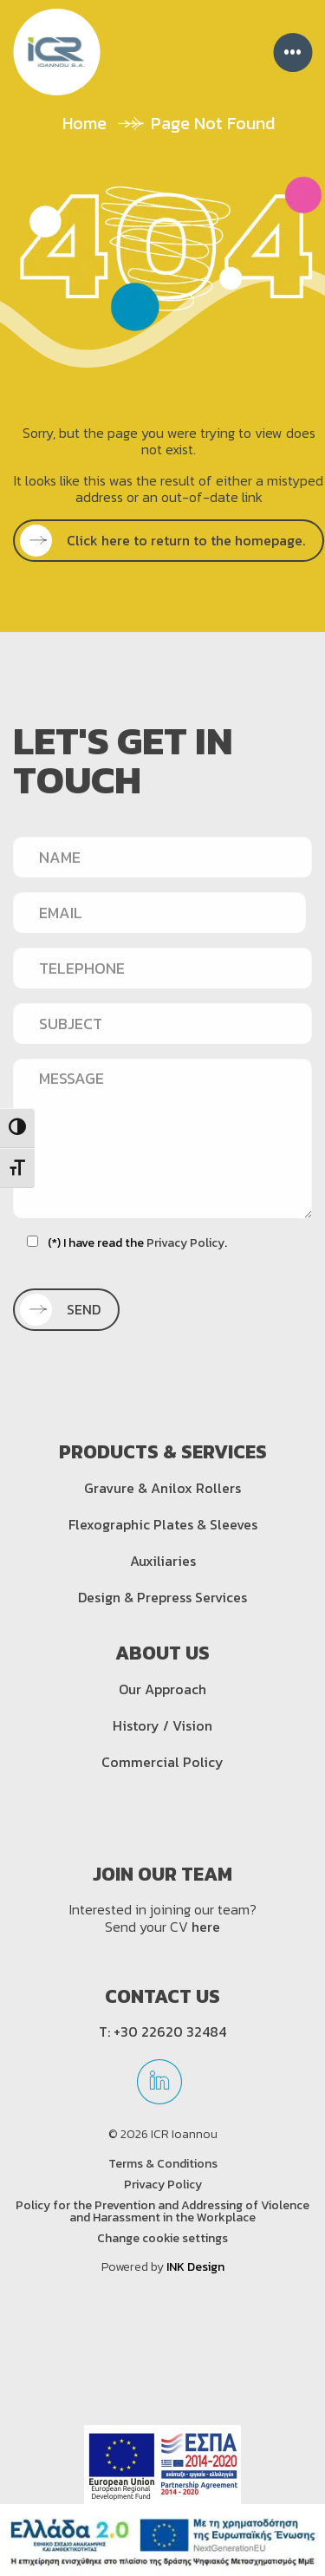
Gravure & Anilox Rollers (162, 1487)
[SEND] (66, 1309)
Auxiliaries (163, 1560)
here (206, 1926)
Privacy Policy (185, 1243)
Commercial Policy (162, 1761)
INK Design (195, 2267)
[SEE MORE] (168, 540)
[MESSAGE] (162, 1138)
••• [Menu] (292, 51)
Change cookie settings (162, 2238)
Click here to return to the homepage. (167, 540)
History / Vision (162, 1725)
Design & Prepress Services (162, 1597)
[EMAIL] (159, 912)
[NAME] (162, 856)
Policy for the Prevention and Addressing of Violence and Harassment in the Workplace (162, 2211)
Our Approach (162, 1689)
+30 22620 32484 (170, 2031)
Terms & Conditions (163, 2164)
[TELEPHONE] (162, 967)
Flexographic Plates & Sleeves (162, 1524)
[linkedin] (159, 2087)
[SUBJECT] (162, 1023)
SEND (65, 1309)
